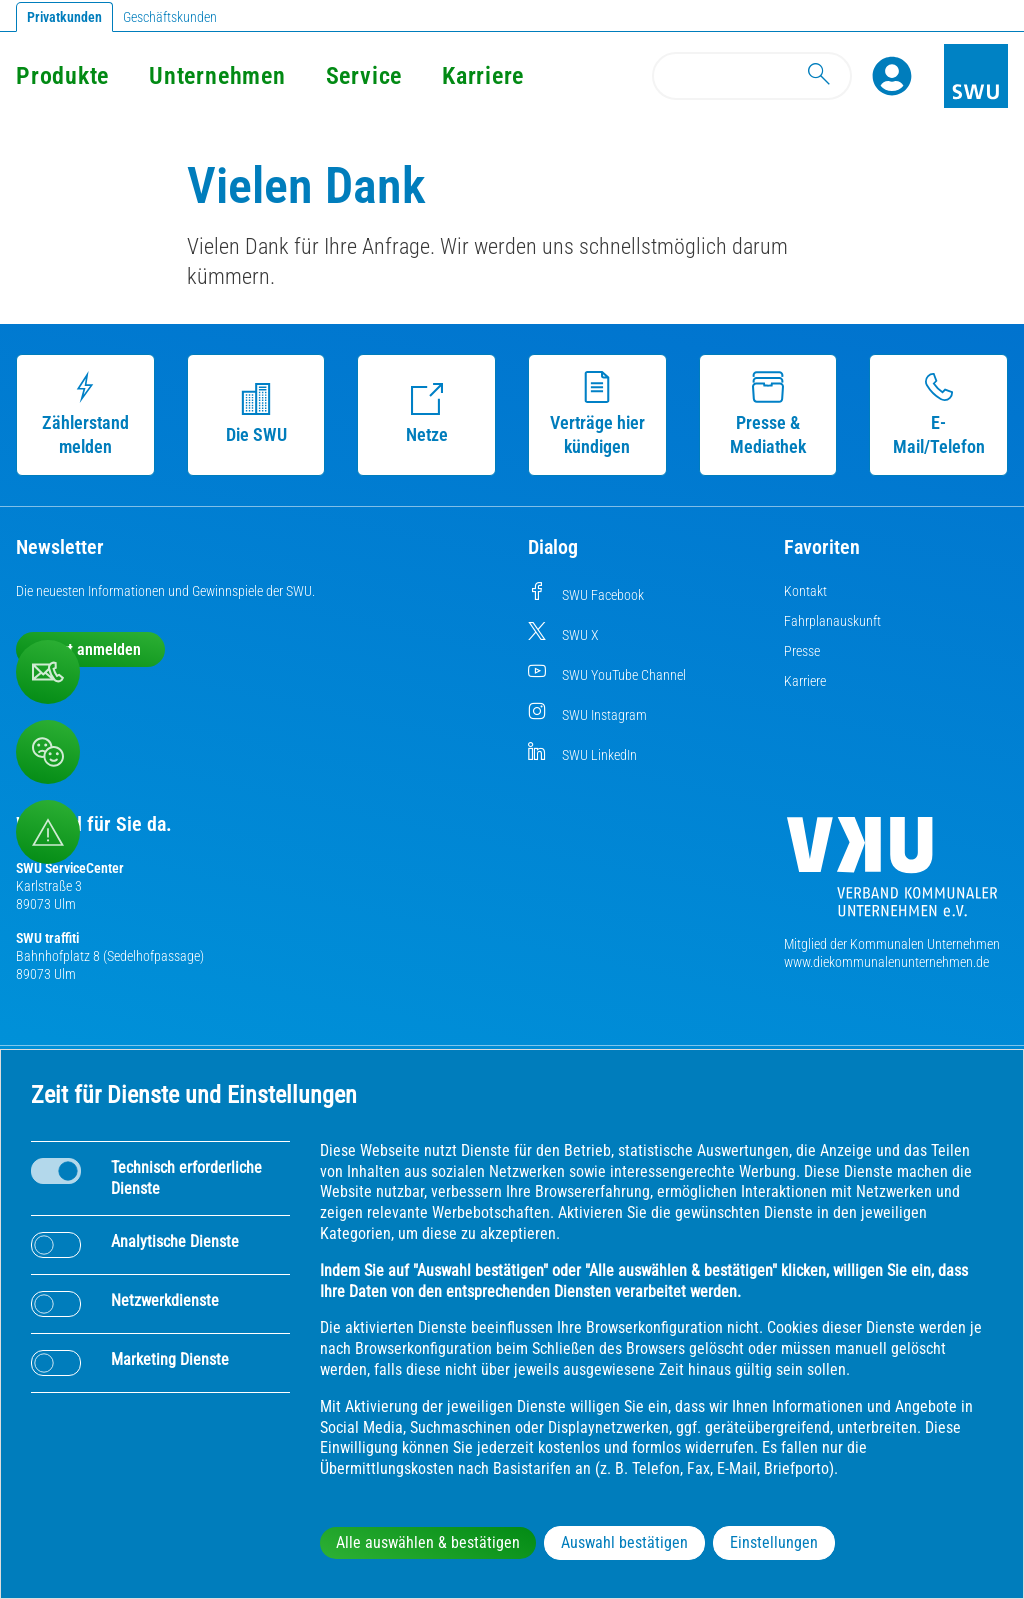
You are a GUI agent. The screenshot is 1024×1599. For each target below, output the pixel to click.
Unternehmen (217, 76)
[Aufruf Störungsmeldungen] (48, 832)
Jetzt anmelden (90, 649)
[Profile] (892, 76)
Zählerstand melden (85, 414)
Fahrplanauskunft (832, 621)
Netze (427, 414)
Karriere (483, 76)
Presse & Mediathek (768, 414)
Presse (802, 651)
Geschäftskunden (170, 17)
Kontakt (805, 591)
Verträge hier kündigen (597, 414)
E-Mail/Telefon (939, 414)
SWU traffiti (47, 938)
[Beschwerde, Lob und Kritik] (48, 752)
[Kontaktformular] (48, 672)
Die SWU (256, 414)
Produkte (62, 76)
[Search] (752, 76)
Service (364, 76)
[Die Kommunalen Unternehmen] (892, 874)
